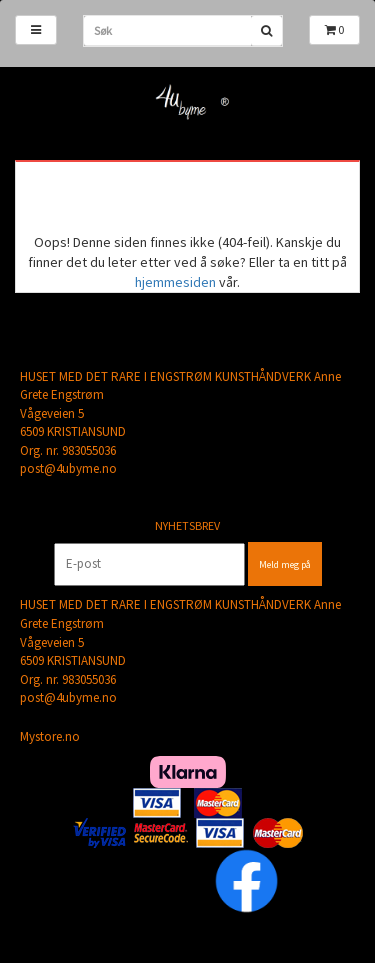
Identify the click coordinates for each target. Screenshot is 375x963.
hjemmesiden (175, 282)
